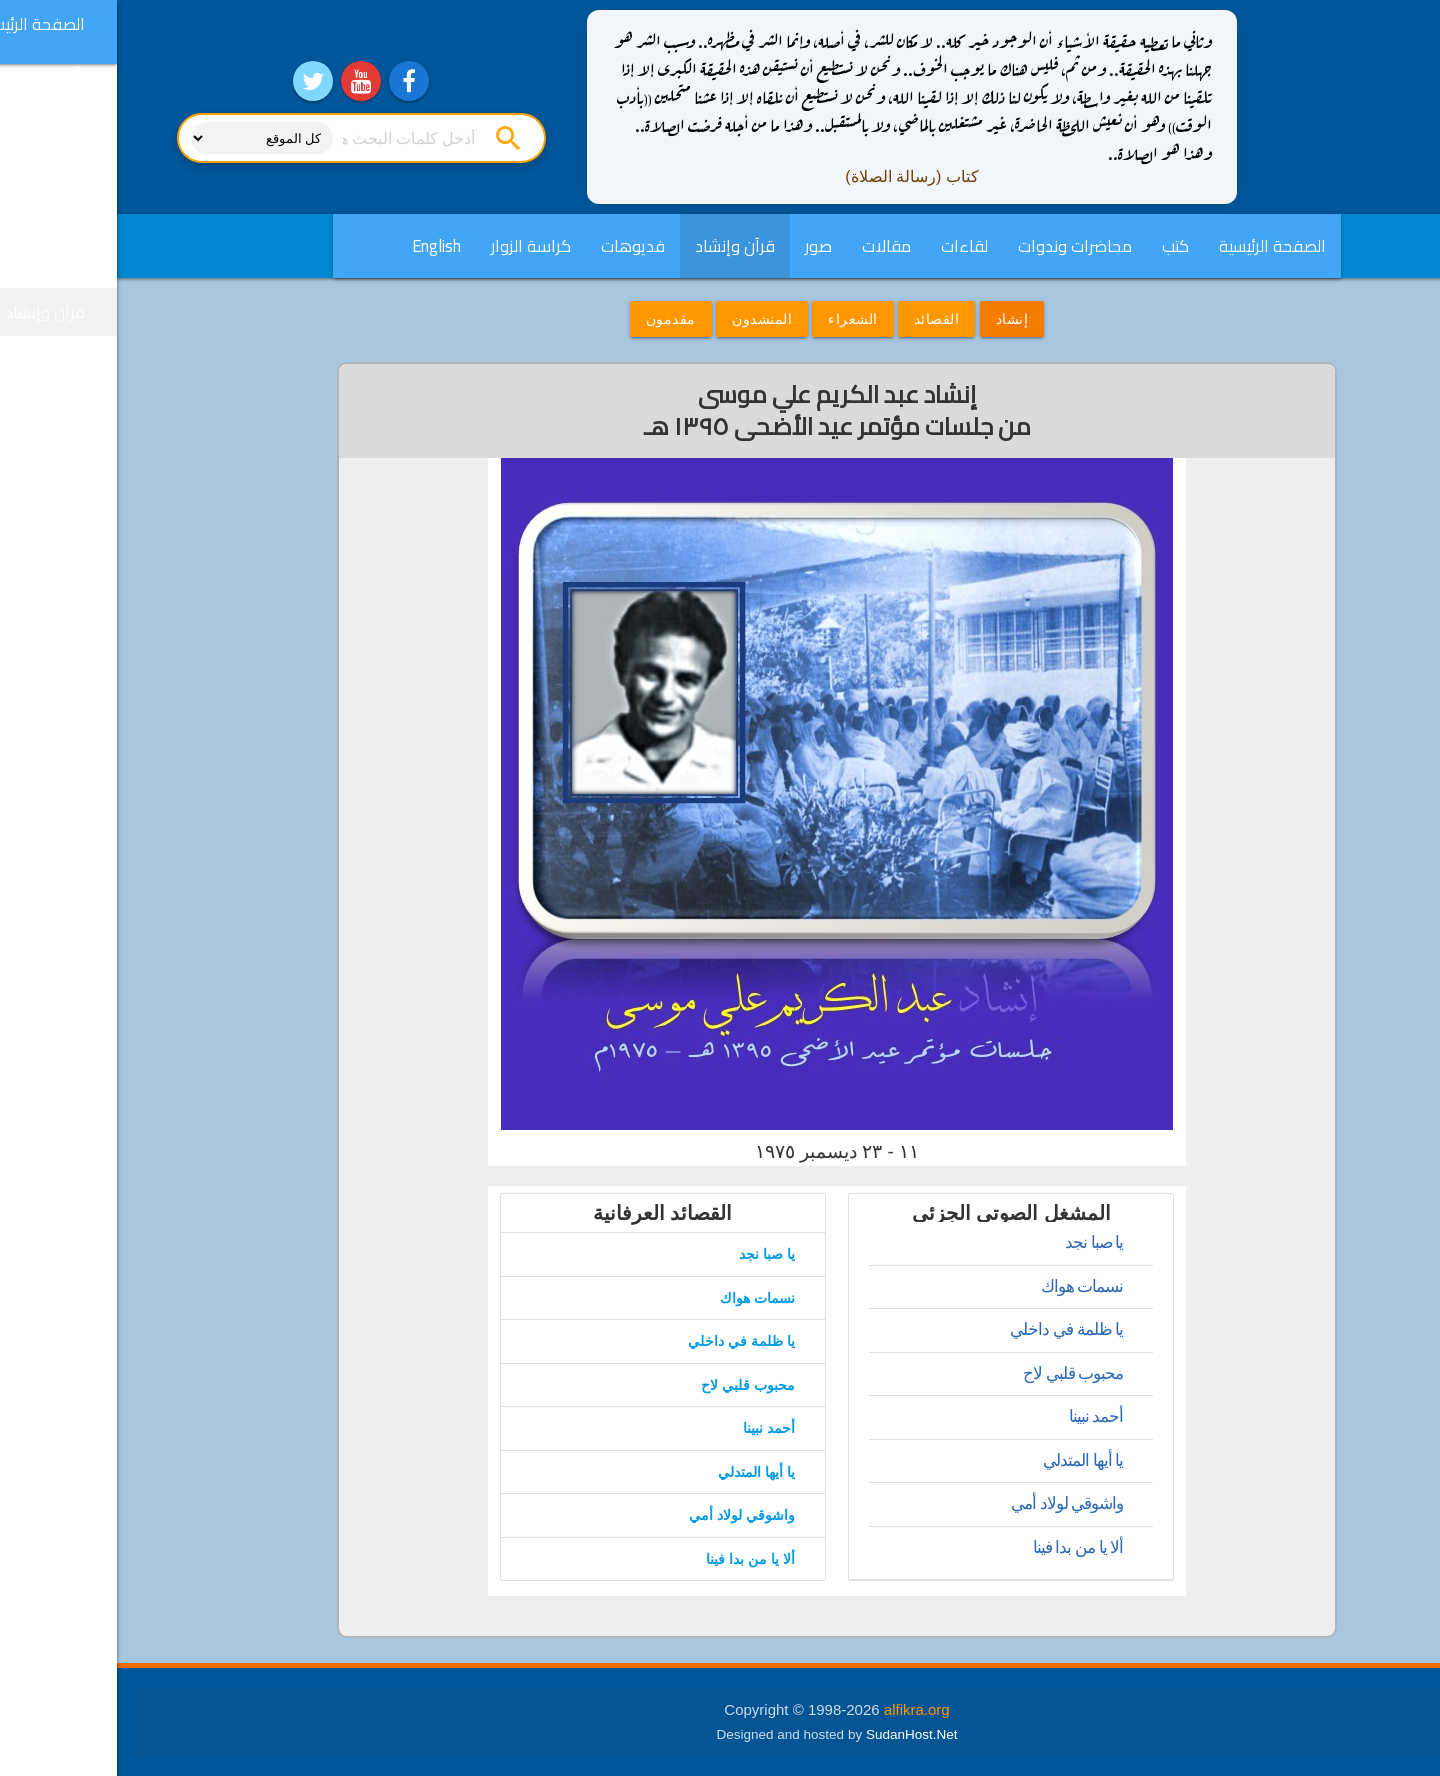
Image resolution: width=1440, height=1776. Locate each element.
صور (701, 246)
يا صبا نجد (977, 1242)
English (319, 246)
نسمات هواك (965, 1286)
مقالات (769, 246)
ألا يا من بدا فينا (961, 1547)
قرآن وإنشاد (618, 246)
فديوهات (516, 246)
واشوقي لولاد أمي (950, 1503)
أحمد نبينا (979, 1416)
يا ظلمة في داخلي (949, 1329)
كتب (1058, 246)
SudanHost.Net (795, 1734)
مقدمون (554, 319)
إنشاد (895, 319)
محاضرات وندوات (958, 246)
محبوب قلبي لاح (956, 1373)
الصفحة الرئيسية (1155, 246)
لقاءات (847, 246)
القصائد (820, 319)
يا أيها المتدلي (966, 1460)
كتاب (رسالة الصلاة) (795, 176)
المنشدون (645, 319)
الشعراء (736, 319)
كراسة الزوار (414, 246)
